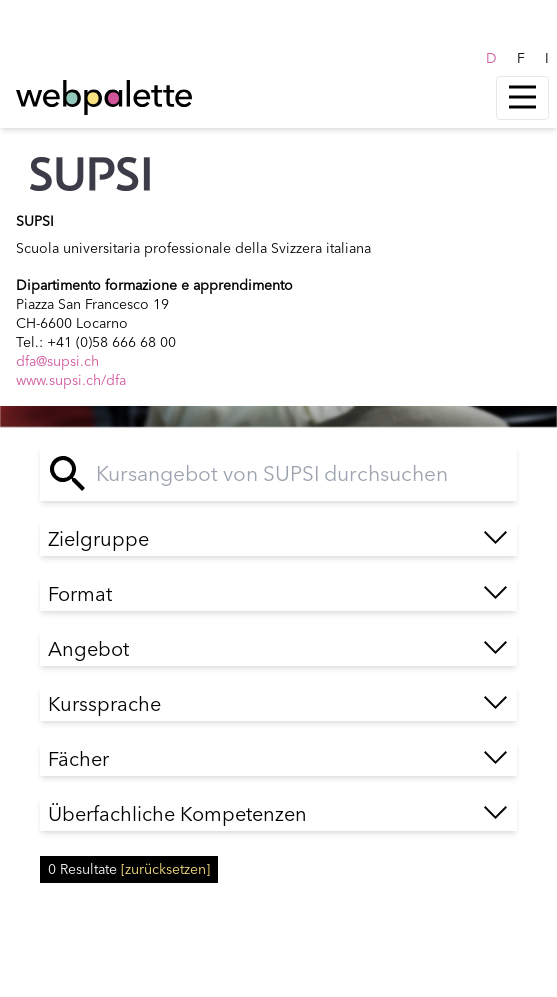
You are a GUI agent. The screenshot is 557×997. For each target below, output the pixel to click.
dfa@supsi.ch (57, 361)
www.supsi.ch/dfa (71, 380)
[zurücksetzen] (165, 869)
